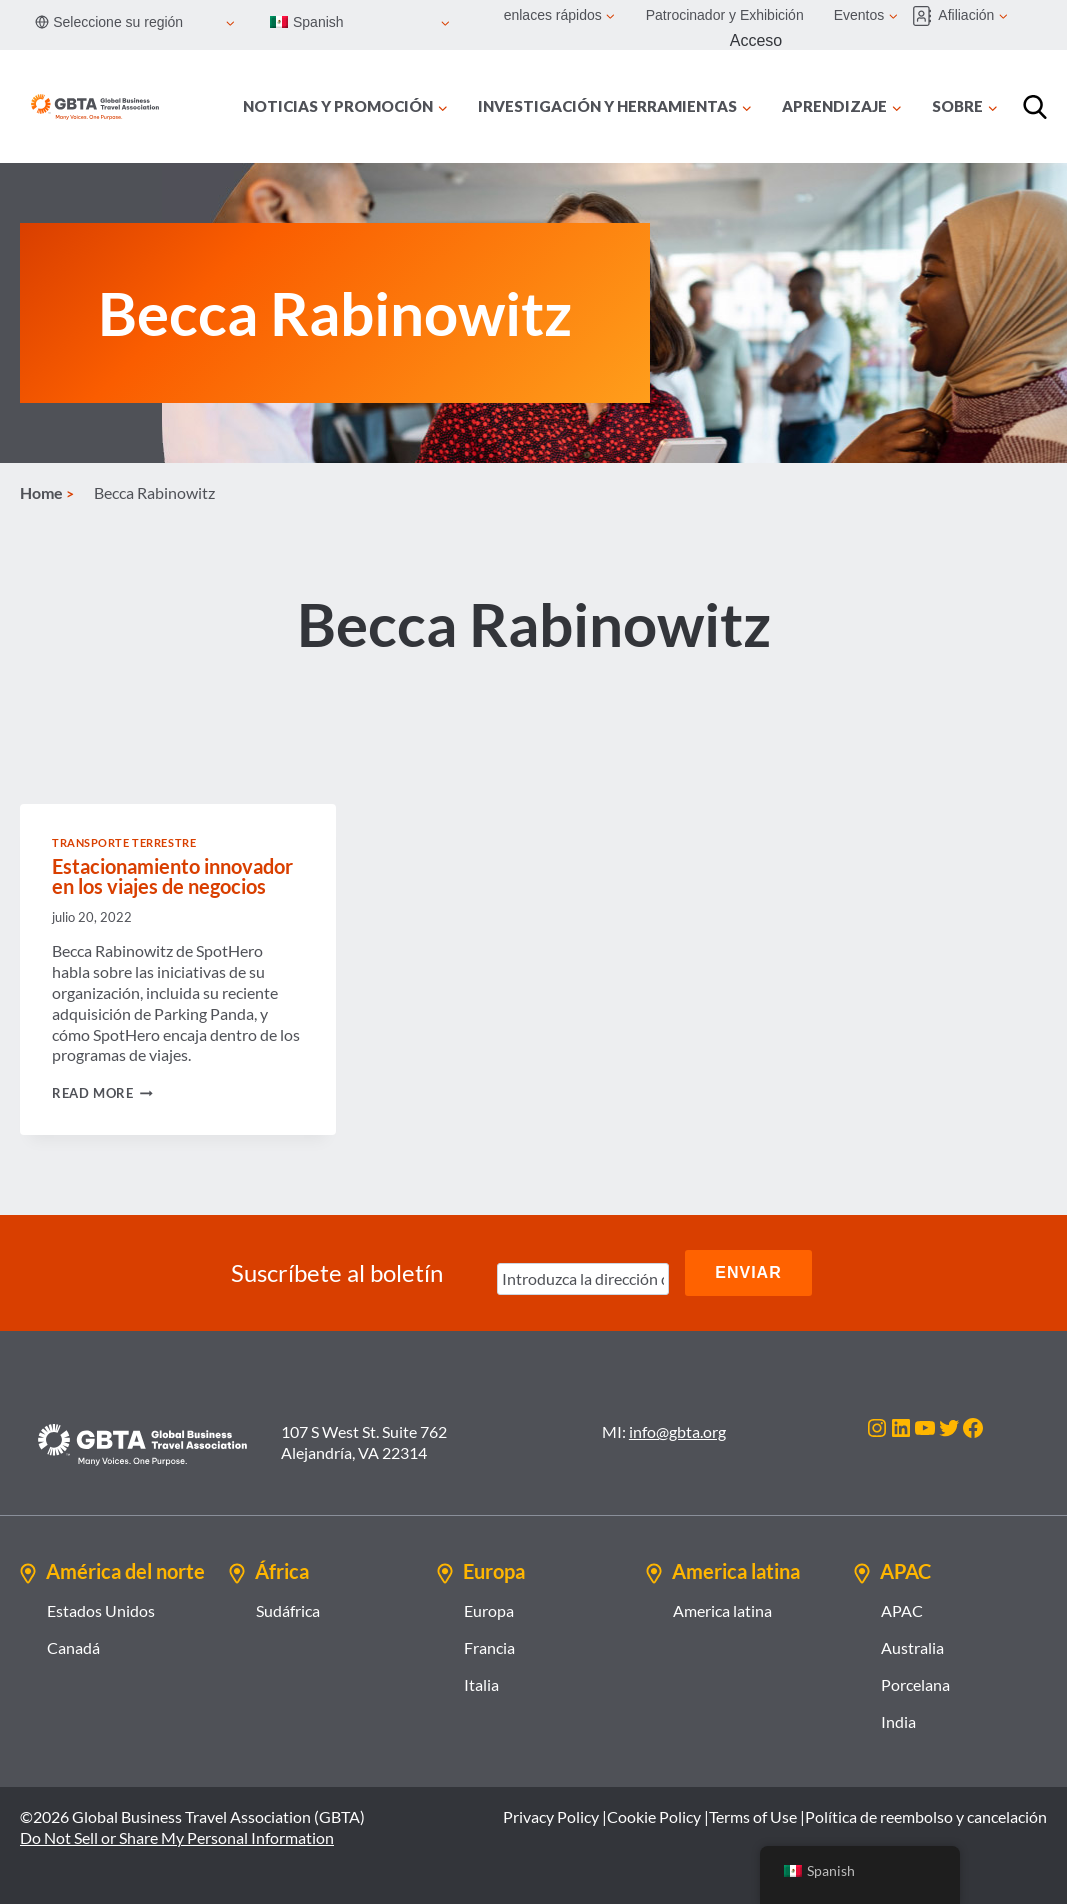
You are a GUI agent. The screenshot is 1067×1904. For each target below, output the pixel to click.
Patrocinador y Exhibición (725, 15)
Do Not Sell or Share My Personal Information (177, 1837)
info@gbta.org (677, 1431)
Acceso (756, 40)
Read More (102, 1093)
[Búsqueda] (1035, 107)
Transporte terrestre (124, 842)
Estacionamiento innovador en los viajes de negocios (172, 876)
